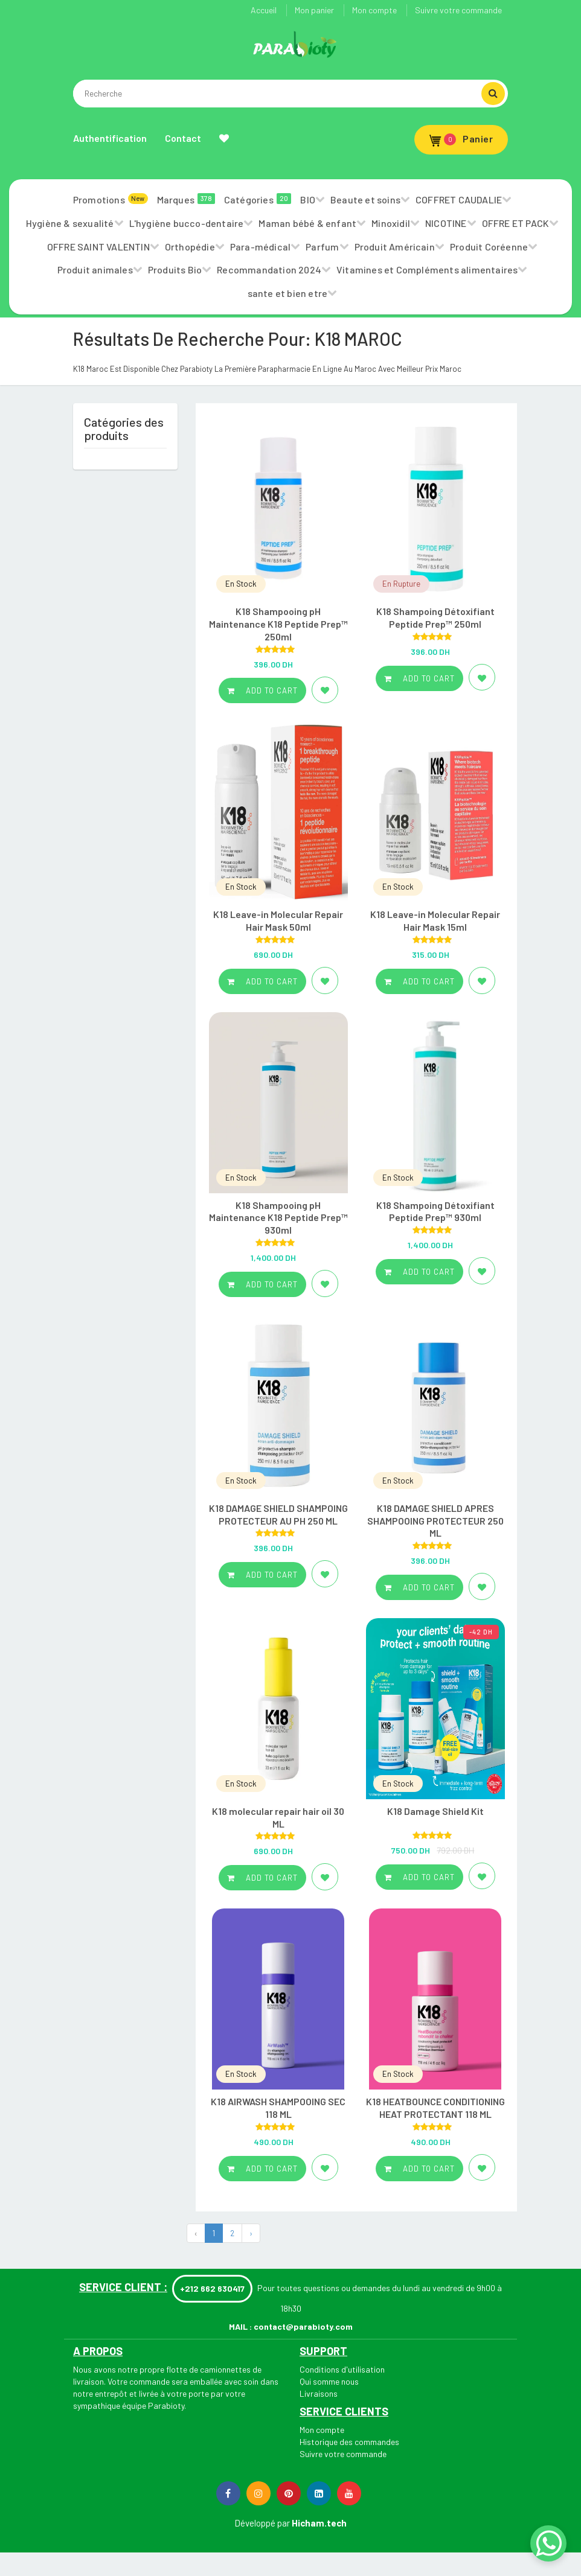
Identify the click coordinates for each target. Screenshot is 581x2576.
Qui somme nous (329, 2381)
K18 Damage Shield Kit (435, 1811)
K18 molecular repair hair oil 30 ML (278, 1817)
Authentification (110, 138)
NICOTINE (446, 223)
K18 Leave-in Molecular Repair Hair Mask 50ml (278, 920)
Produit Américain (395, 246)
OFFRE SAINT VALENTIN (98, 246)
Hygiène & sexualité (70, 223)
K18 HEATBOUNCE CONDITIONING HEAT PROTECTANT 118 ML (435, 2108)
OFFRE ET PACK (516, 223)
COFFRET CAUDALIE (459, 199)
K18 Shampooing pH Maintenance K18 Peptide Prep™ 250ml (278, 623)
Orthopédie (190, 246)
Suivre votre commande (458, 10)
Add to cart (262, 690)
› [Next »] (250, 2233)
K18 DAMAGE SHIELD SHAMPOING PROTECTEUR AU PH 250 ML (278, 1514)
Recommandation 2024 (269, 269)
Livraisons (319, 2393)
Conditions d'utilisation (342, 2369)
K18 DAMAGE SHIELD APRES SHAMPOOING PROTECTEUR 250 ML (435, 1520)
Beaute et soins (365, 199)
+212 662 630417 (212, 2288)
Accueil (264, 10)
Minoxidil (390, 223)
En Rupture (401, 583)
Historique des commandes (349, 2442)
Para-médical (260, 246)
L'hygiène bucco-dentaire (186, 223)
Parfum (322, 246)
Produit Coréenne (489, 246)
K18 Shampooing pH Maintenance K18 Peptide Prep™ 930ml (278, 1217)
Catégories (258, 199)
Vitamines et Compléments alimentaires (427, 269)
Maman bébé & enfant (307, 223)
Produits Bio (175, 269)
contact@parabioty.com (303, 2326)
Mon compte (374, 10)
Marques (186, 199)
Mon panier (314, 10)
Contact (183, 138)
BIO (307, 199)
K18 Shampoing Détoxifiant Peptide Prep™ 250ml (435, 617)
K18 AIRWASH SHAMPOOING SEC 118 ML (278, 2108)
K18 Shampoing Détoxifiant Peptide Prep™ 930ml (435, 1211)
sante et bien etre (288, 293)
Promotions (110, 199)
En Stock (241, 583)
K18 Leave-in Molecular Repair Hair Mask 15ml (435, 920)
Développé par (262, 2522)
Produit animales (95, 269)
